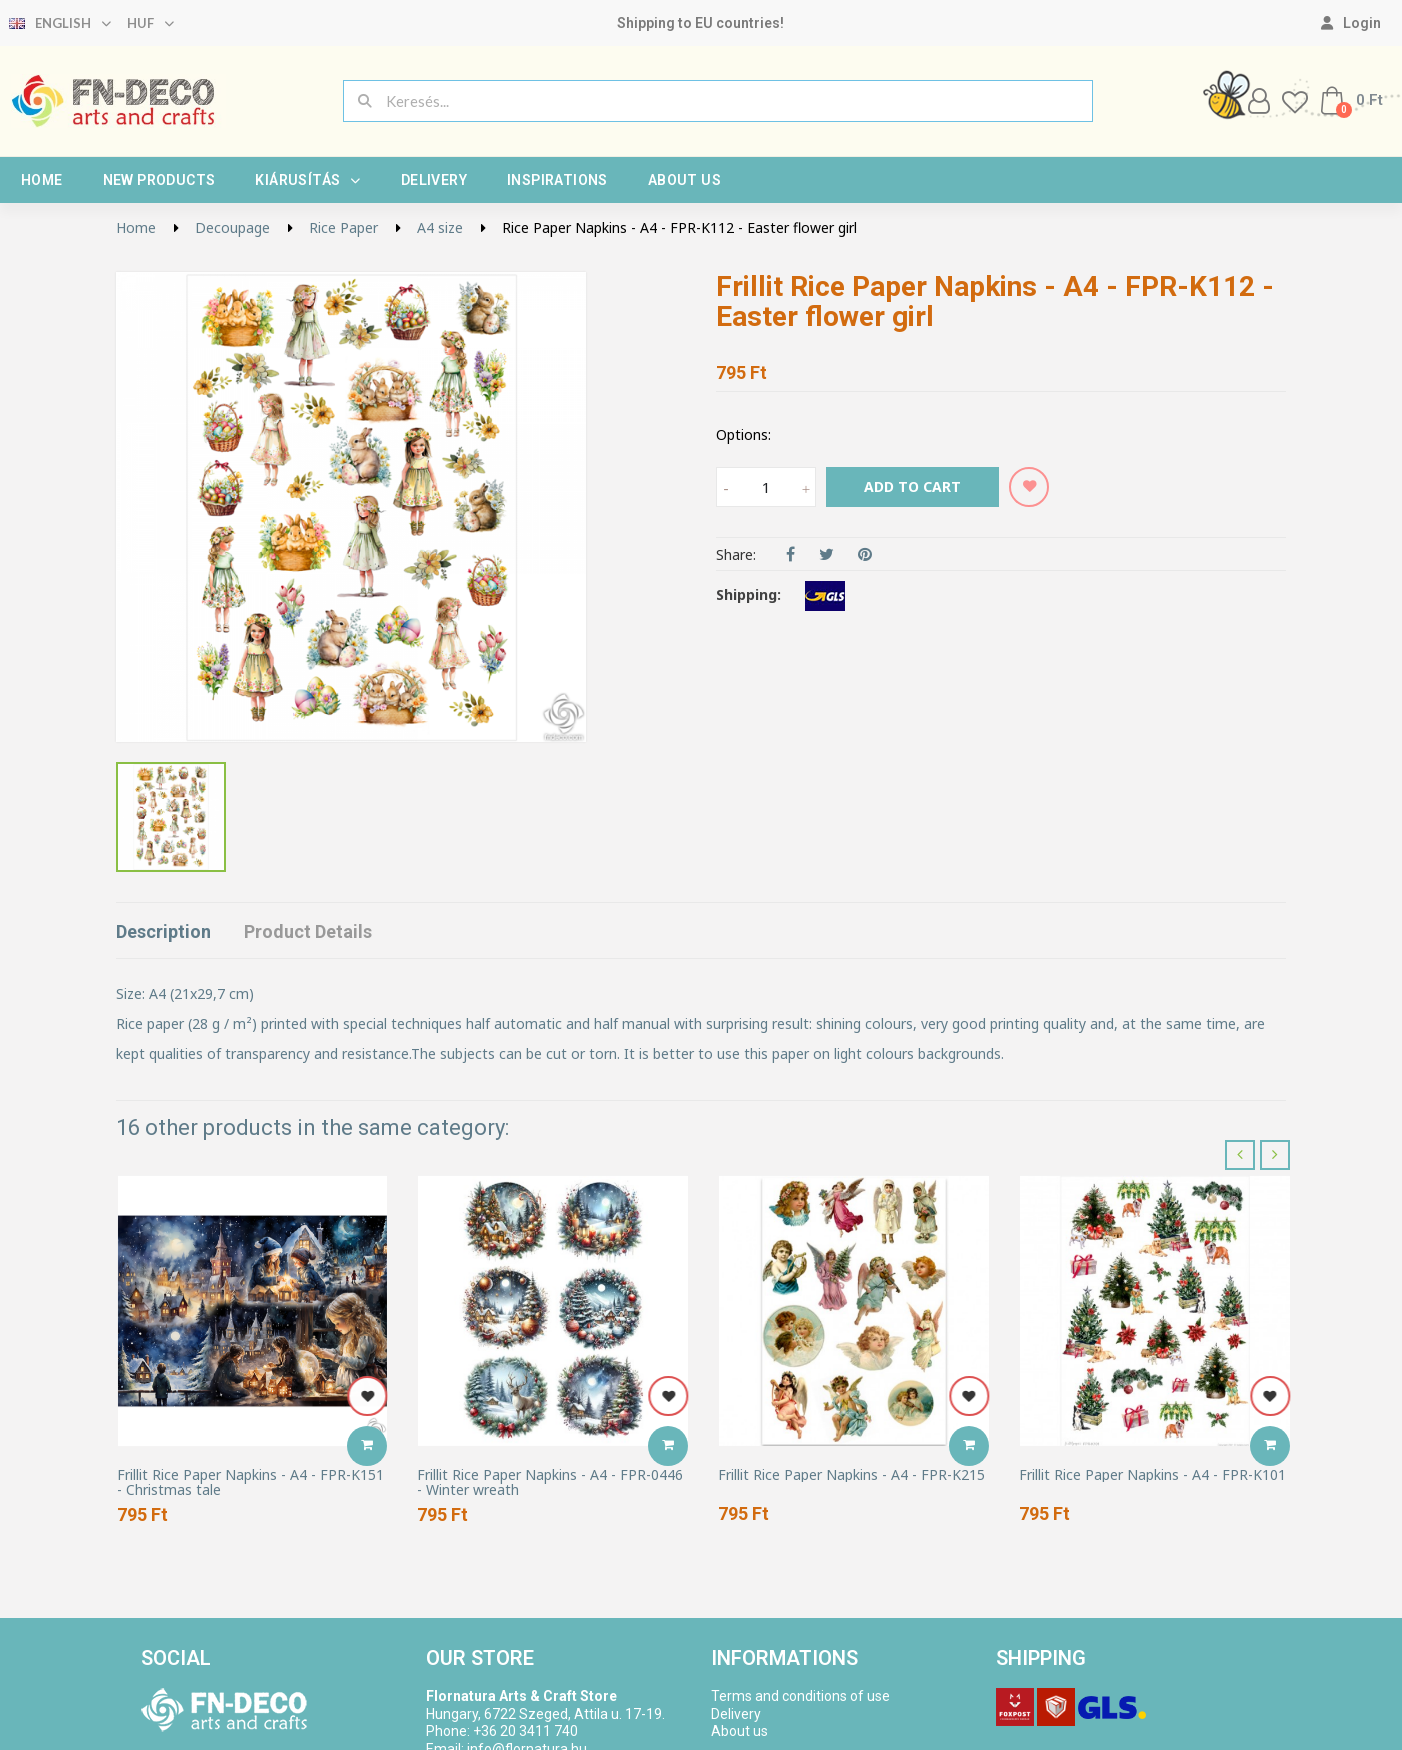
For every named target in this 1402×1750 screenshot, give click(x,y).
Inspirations (557, 180)
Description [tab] (163, 931)
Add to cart (912, 486)
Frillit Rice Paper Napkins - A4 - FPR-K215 (851, 1474)
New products (159, 180)
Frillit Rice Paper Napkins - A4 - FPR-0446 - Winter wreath (550, 1482)
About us (684, 180)
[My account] (1351, 23)
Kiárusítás (307, 180)
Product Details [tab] (308, 931)
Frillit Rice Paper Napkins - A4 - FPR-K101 (1152, 1474)
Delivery (434, 180)
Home (42, 180)
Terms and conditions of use (800, 1696)
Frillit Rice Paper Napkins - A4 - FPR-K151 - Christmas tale (250, 1482)
